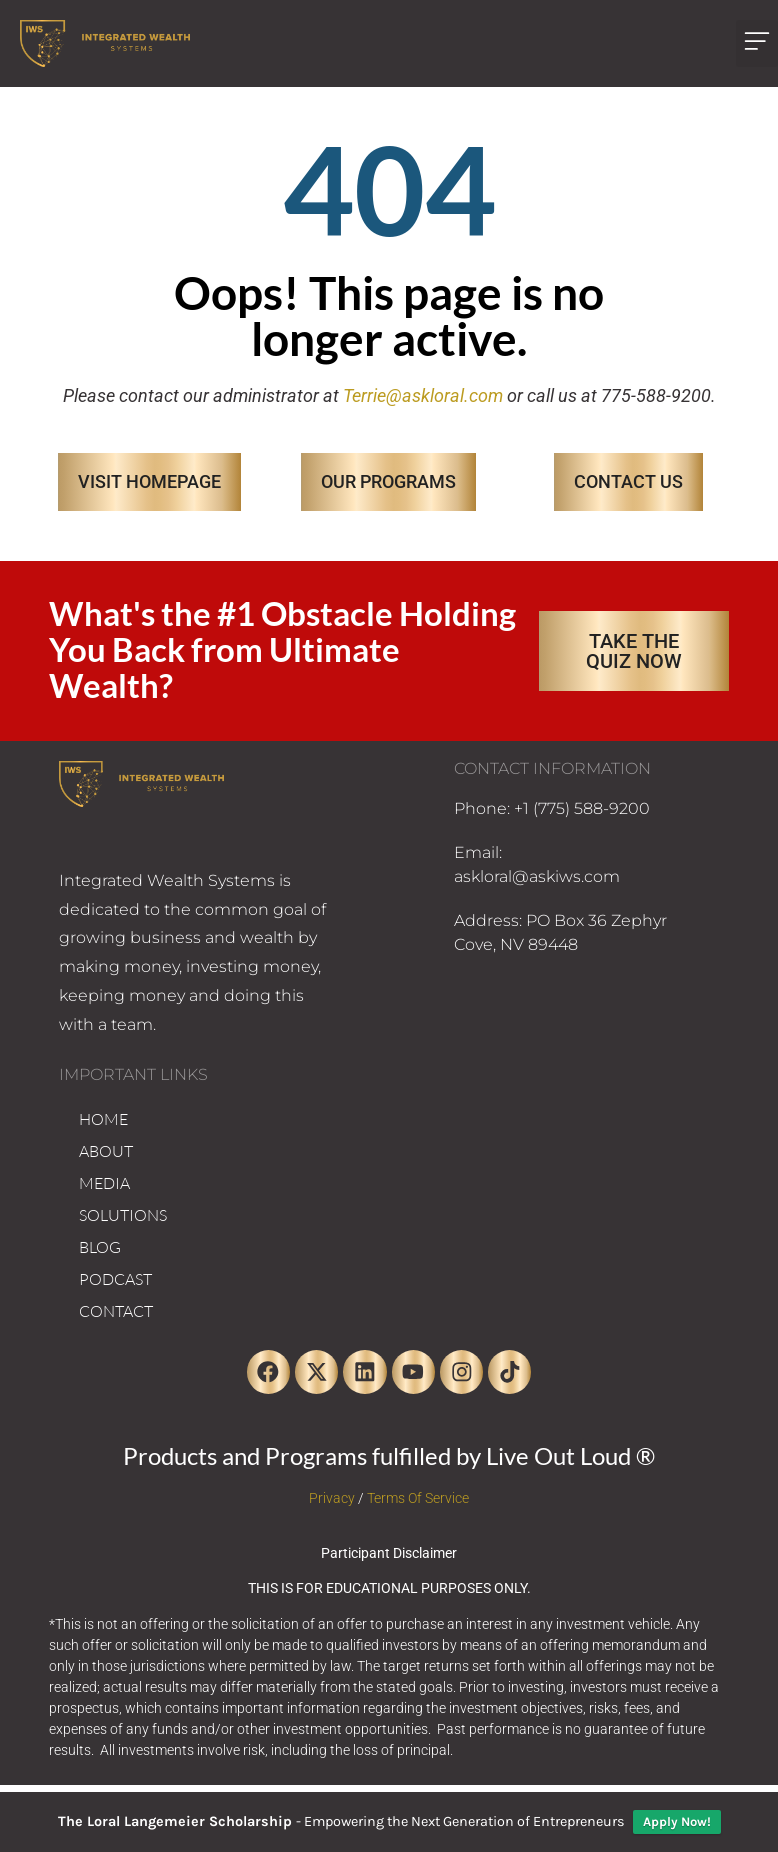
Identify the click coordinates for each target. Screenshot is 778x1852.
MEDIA (104, 1183)
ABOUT (106, 1151)
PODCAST (115, 1279)
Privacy (332, 1504)
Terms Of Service (418, 1504)
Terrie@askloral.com (423, 395)
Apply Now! (677, 1821)
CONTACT (116, 1311)
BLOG (100, 1247)
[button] (757, 43)
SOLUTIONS (123, 1215)
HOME (103, 1119)
